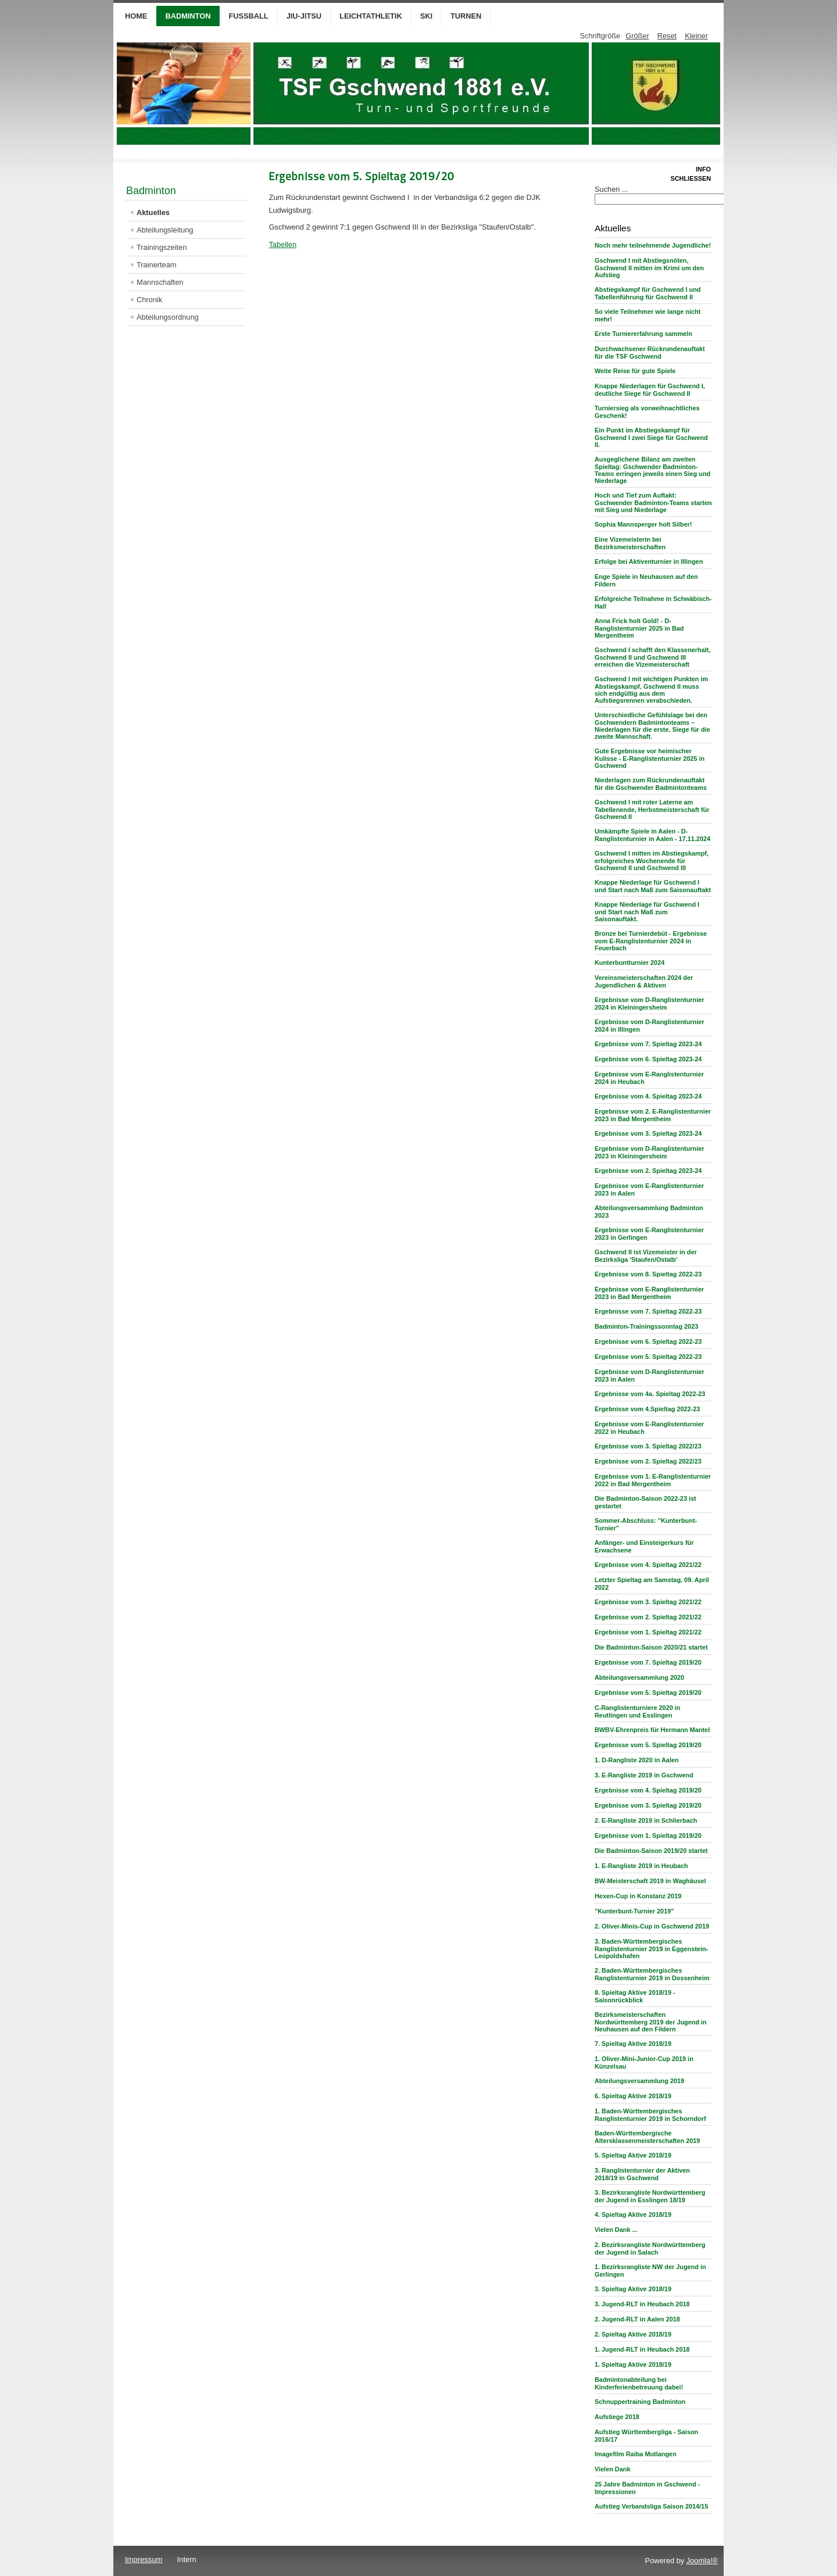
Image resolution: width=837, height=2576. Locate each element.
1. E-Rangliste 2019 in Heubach (641, 1865)
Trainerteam (157, 264)
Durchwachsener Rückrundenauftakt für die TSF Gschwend (650, 352)
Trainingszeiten (162, 247)
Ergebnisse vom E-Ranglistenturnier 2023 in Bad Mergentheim (649, 1293)
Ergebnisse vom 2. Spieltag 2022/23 (648, 1461)
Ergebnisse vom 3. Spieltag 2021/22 (648, 1601)
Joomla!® (702, 2560)
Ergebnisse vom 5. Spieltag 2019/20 (648, 1692)
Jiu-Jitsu (304, 16)
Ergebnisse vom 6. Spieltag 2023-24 (648, 1059)
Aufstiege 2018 (617, 2416)
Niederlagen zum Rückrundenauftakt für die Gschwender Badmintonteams (651, 784)
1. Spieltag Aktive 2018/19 (633, 2364)
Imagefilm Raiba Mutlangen (636, 2453)
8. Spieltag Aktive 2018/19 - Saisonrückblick (635, 1996)
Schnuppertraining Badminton (640, 2401)
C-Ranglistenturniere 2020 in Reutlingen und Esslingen (637, 1711)
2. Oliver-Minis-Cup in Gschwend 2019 (652, 1926)
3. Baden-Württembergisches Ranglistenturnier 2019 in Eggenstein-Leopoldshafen (651, 1948)
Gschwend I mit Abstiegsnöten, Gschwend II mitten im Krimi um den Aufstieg (649, 267)
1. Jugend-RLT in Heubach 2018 (642, 2349)
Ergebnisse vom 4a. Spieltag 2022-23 (650, 1393)
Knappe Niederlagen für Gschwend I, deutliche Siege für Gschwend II (650, 389)
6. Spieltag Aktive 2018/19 (633, 2095)
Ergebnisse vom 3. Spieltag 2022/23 (648, 1446)
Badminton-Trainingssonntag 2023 (646, 1326)
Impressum (143, 2559)
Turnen (465, 16)
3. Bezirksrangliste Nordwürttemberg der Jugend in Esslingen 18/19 (650, 2196)
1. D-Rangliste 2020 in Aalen (637, 1759)
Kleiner (696, 35)
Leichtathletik (370, 16)
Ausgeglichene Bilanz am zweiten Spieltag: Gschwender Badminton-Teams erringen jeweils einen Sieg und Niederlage (652, 470)
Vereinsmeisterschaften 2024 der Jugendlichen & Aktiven (644, 981)
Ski (426, 16)
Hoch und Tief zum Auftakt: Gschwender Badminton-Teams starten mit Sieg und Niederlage (653, 502)
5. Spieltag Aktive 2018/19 (633, 2155)
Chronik (149, 299)
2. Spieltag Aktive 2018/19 (633, 2334)
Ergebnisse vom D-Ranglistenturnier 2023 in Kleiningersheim (649, 1152)
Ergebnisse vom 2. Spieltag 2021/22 (648, 1616)
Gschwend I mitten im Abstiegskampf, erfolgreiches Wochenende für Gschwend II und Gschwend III (652, 860)
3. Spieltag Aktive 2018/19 (633, 2288)
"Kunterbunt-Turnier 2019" (634, 1911)
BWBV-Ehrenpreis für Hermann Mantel (652, 1729)
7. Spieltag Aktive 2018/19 (633, 2043)
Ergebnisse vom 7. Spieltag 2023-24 (648, 1043)
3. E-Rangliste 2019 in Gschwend (644, 1775)
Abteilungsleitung (165, 230)
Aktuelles (153, 212)
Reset (667, 35)
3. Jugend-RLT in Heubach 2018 (642, 2303)
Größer (637, 35)
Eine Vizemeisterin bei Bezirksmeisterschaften (630, 543)
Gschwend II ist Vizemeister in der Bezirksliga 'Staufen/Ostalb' (646, 1255)
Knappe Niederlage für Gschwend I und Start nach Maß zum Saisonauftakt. (647, 911)
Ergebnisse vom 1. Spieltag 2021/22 (648, 1632)
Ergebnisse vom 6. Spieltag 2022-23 (648, 1341)
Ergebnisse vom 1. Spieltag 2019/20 (648, 1835)
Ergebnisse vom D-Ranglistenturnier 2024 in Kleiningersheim (649, 1003)
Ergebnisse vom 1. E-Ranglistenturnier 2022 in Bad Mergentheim (653, 1480)
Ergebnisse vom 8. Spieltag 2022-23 (648, 1274)
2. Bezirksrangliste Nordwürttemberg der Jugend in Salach (650, 2248)
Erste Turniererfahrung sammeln (643, 333)
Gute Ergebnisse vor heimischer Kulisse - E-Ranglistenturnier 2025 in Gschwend (649, 758)
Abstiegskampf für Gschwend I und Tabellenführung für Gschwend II (647, 293)
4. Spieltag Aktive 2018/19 (633, 2214)
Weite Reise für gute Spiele (635, 370)
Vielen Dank (612, 2469)
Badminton (187, 16)
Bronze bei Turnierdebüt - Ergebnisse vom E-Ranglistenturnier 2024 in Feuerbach (651, 940)
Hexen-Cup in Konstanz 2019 (638, 1895)
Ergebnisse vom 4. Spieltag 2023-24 (648, 1096)
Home (136, 16)
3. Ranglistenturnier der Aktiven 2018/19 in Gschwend (642, 2174)
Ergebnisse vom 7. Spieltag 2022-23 (648, 1311)
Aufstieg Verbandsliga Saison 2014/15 (651, 2506)
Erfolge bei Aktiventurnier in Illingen (649, 561)
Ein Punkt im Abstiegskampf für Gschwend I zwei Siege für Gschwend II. (651, 437)
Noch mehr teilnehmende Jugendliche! (653, 245)
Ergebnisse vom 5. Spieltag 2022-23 (648, 1356)
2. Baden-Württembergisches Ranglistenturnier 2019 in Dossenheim (652, 1974)
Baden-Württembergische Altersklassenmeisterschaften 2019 (647, 2137)
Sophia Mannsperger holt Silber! (643, 524)
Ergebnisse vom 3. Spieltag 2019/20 (648, 1805)
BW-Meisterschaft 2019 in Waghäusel (650, 1880)
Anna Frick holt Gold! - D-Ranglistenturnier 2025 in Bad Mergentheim (639, 628)
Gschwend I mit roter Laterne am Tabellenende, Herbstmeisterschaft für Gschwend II (652, 809)
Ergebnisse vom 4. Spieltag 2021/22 (648, 1564)
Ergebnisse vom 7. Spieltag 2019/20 (648, 1662)
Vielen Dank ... (616, 2229)
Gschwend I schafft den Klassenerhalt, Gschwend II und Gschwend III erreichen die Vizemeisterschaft (652, 657)
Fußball (248, 16)
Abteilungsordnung (168, 317)
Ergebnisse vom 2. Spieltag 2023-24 (648, 1170)
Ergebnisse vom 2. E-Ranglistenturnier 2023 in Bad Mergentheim (653, 1115)
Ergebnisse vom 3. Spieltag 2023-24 (648, 1133)
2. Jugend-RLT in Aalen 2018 (637, 2319)
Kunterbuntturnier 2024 (629, 962)
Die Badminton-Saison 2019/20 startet (651, 1850)
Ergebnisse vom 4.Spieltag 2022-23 (647, 1408)
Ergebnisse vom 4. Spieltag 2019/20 (648, 1790)
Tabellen (282, 244)
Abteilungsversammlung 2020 (639, 1677)
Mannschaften (160, 282)
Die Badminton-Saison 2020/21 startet (651, 1647)
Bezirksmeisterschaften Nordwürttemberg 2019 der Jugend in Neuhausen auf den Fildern (651, 2022)
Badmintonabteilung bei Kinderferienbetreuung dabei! (639, 2383)
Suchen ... (611, 189)
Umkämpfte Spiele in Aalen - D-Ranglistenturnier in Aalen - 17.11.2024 (652, 835)
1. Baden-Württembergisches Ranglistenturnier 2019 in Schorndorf (650, 2115)
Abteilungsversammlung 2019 (639, 2080)
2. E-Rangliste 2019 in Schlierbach (646, 1820)
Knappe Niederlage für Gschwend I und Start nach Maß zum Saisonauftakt (653, 886)
